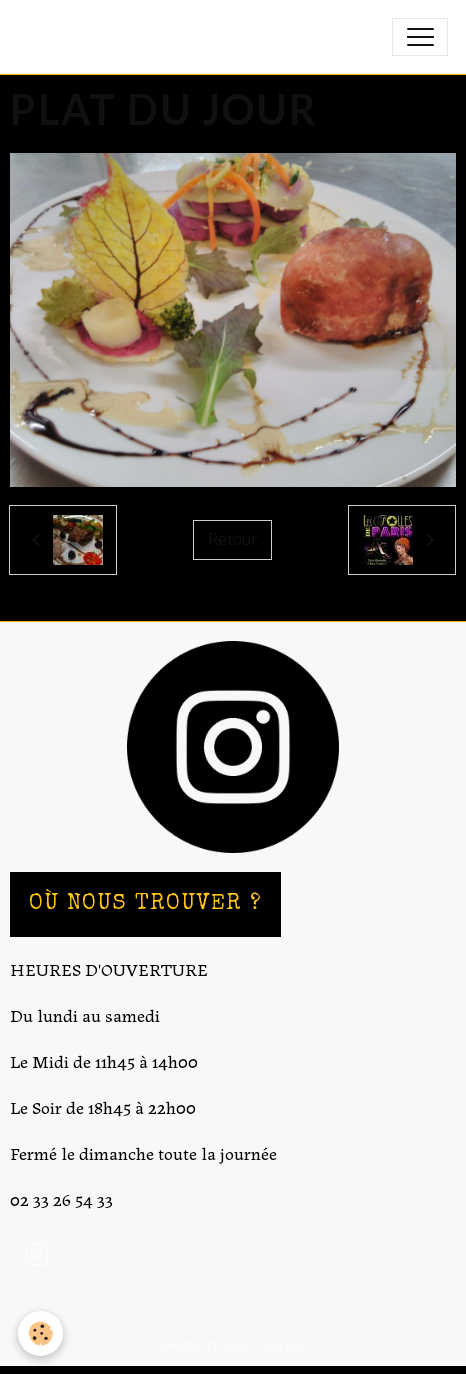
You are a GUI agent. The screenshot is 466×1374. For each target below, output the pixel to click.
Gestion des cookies (233, 1344)
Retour (233, 539)
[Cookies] (40, 1333)
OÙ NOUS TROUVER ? (145, 904)
